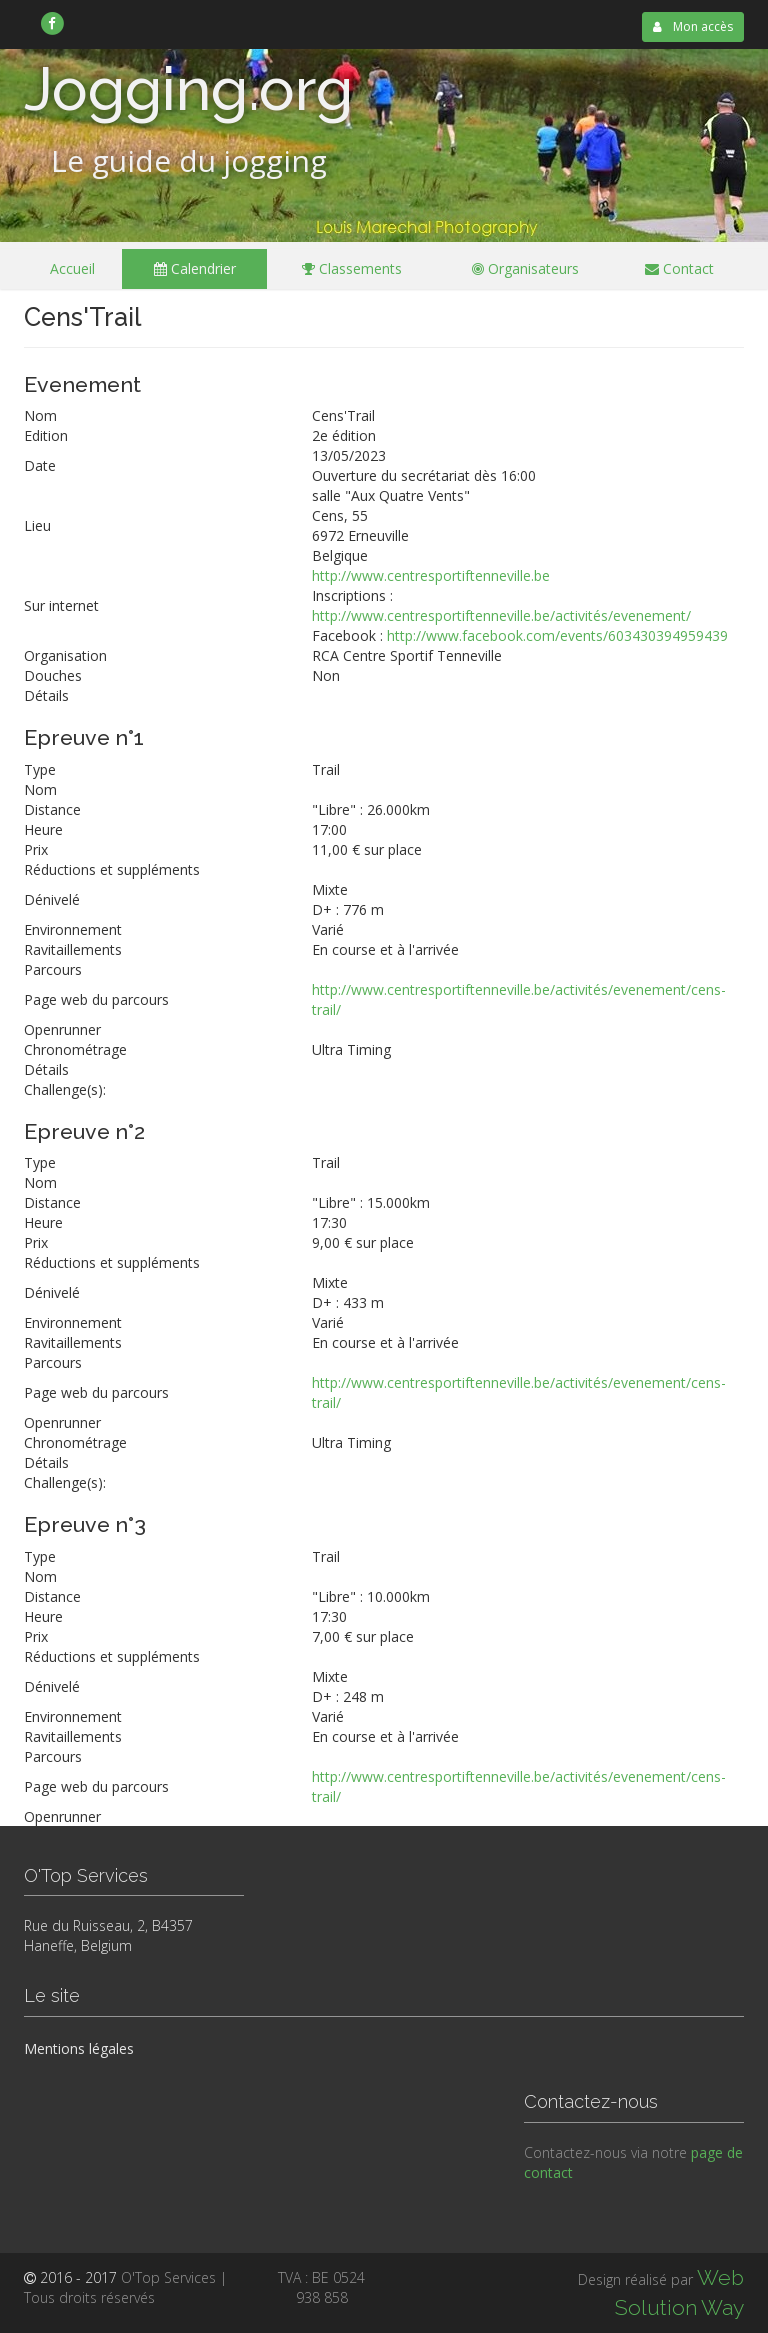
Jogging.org (188, 89)
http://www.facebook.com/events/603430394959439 (557, 635)
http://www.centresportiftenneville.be (431, 575)
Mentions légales (79, 2048)
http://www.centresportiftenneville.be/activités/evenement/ (501, 615)
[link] (52, 23)
